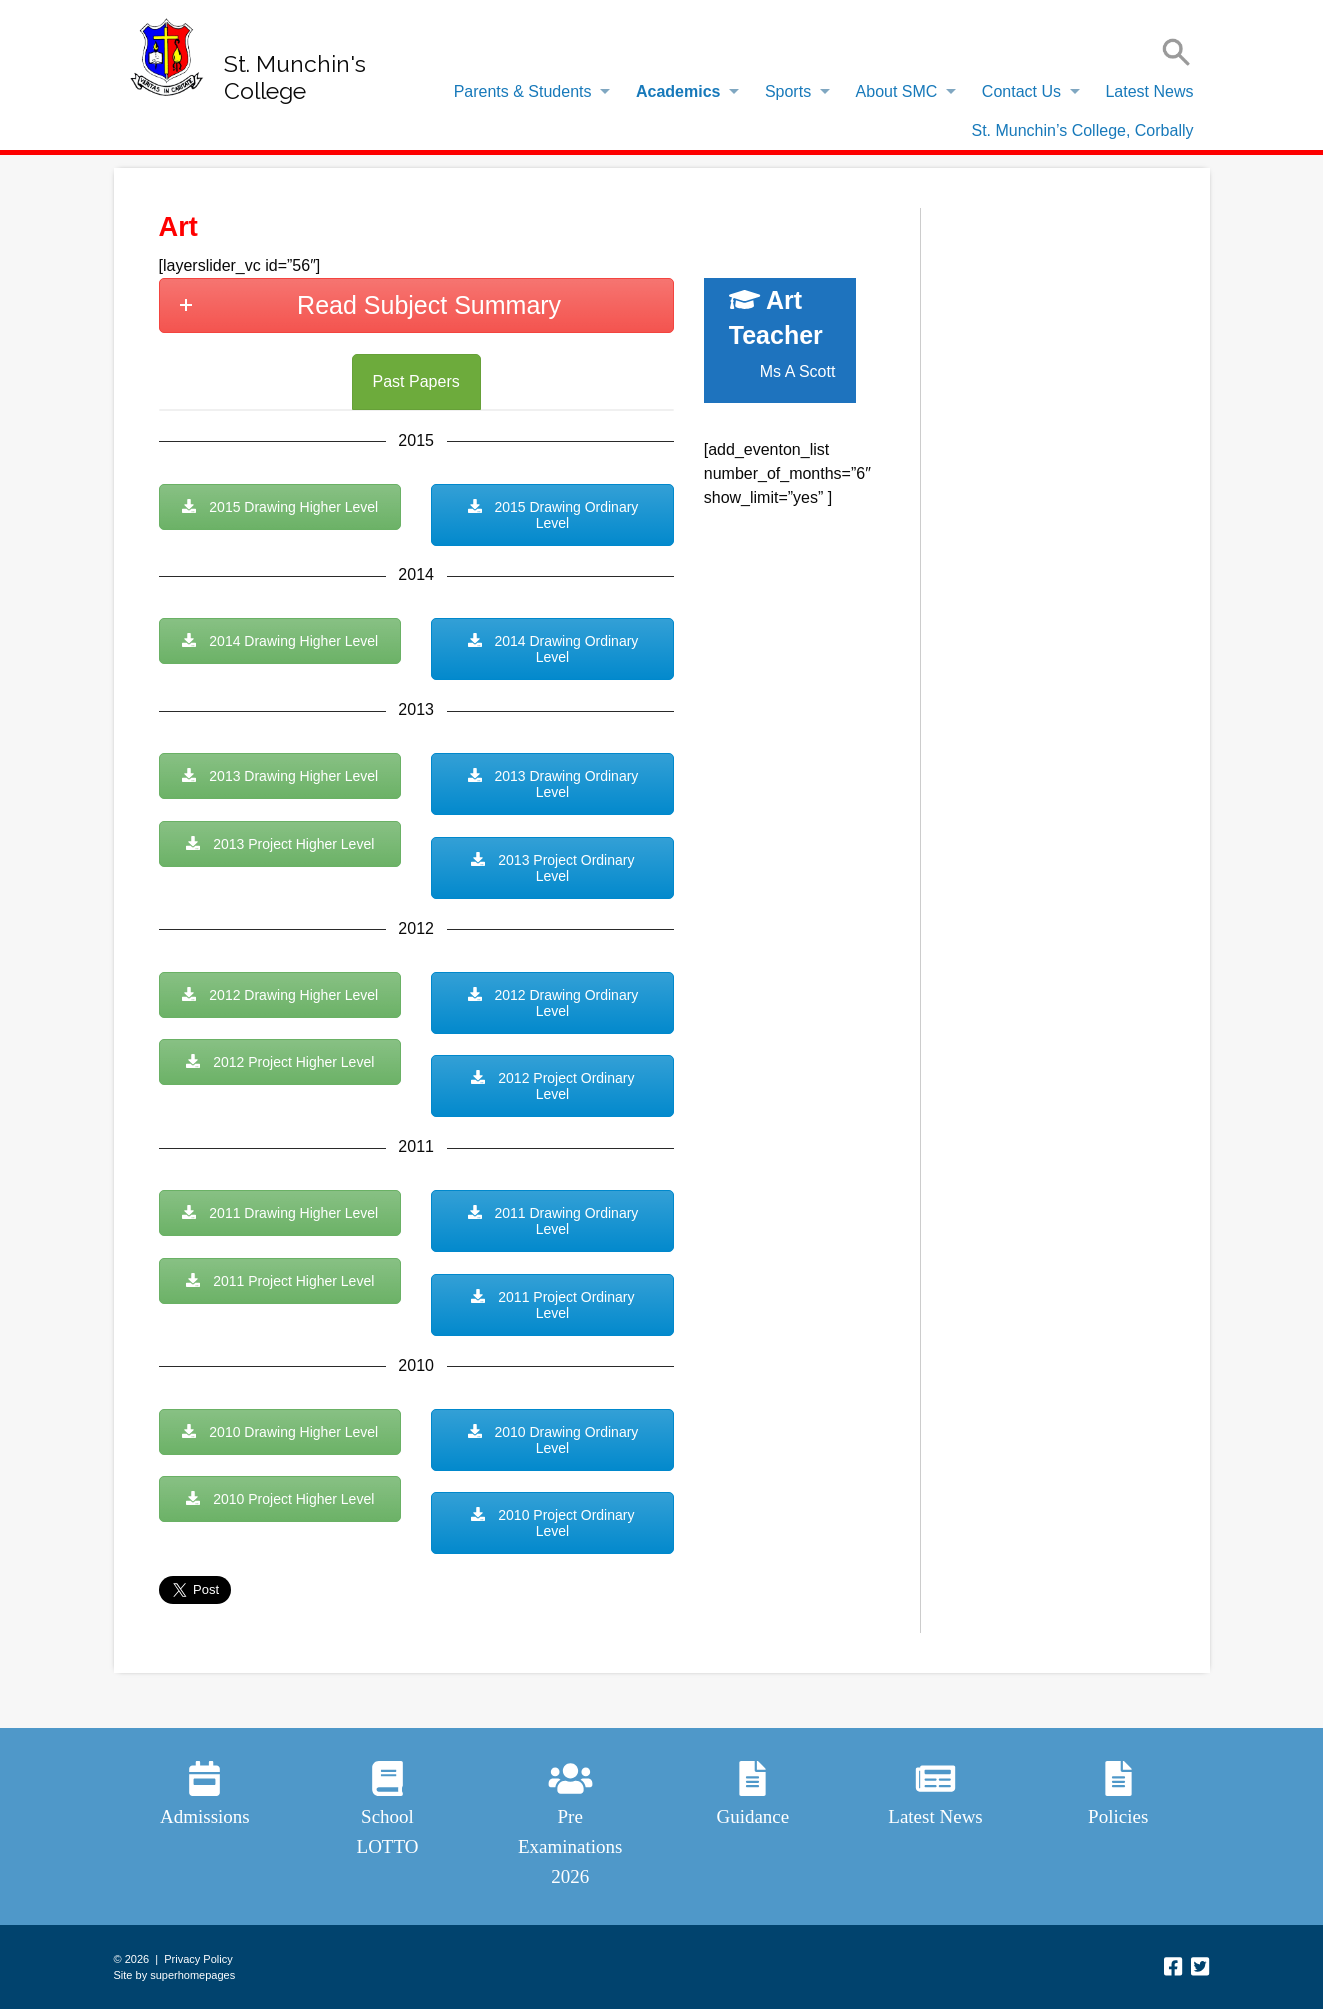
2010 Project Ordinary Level (552, 1523)
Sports (788, 91)
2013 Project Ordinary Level (552, 868)
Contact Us (1021, 91)
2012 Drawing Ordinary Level (553, 1003)
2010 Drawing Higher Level (279, 1432)
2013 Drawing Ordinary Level (553, 784)
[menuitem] (527, 92)
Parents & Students (523, 91)
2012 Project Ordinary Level (552, 1086)
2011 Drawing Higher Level (279, 1213)
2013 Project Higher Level (279, 844)
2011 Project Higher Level (279, 1281)
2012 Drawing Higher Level (279, 995)
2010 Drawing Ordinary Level (553, 1440)
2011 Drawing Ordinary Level (553, 1221)
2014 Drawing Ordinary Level (553, 649)
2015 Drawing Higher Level (279, 507)
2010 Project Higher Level (279, 1499)
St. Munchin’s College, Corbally (1082, 130)
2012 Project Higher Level (279, 1062)
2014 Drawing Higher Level (279, 641)
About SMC (897, 91)
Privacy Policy (198, 1959)
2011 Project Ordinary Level (552, 1305)
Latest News (1149, 91)
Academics (678, 91)
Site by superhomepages (175, 1975)
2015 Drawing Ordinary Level (553, 515)
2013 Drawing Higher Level (279, 776)
